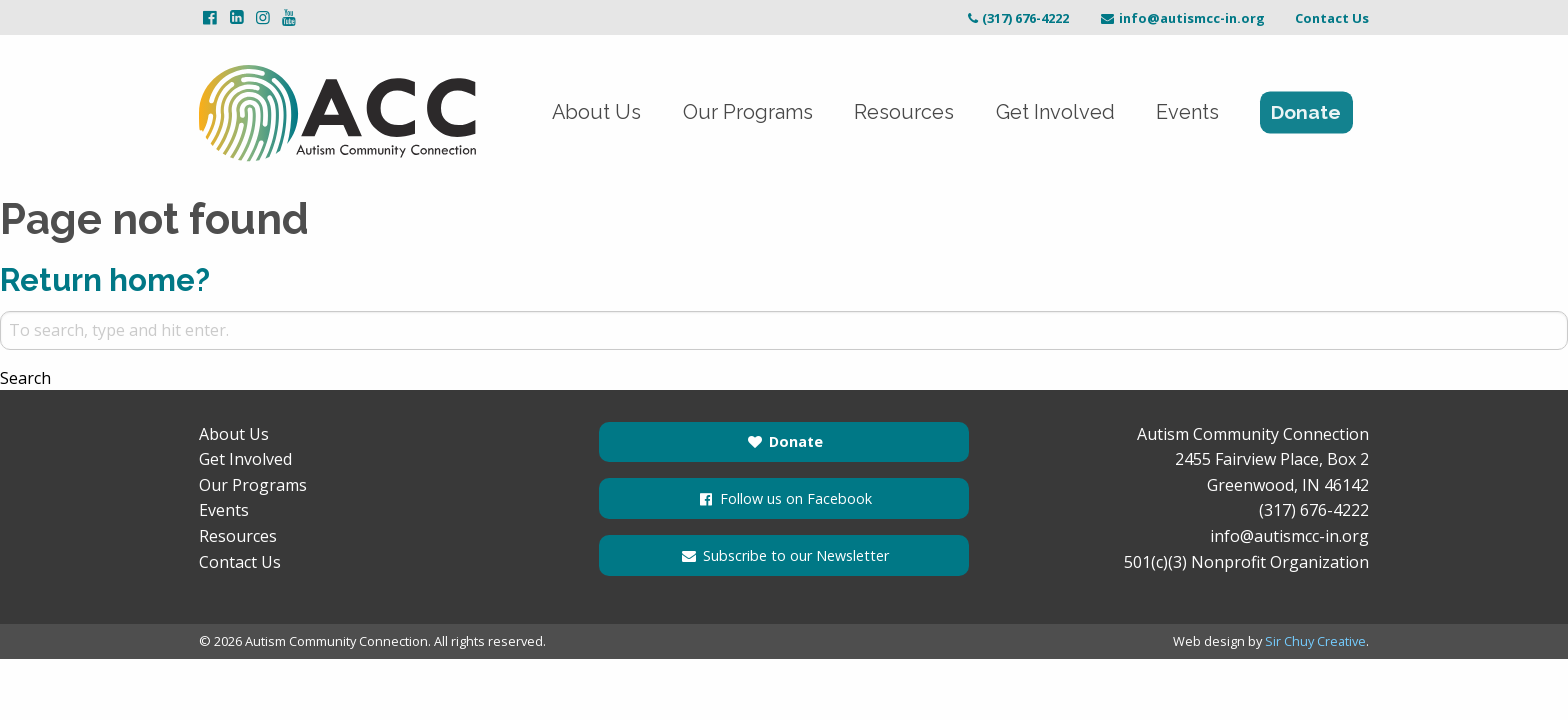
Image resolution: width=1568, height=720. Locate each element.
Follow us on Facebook (784, 498)
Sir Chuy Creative (1315, 641)
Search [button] (25, 378)
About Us (584, 113)
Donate (1306, 113)
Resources (897, 113)
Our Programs (738, 113)
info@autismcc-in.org (1182, 18)
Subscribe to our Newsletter (784, 555)
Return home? (108, 279)
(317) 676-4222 (1016, 18)
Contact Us (1332, 18)
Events (1185, 113)
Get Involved (1050, 113)
